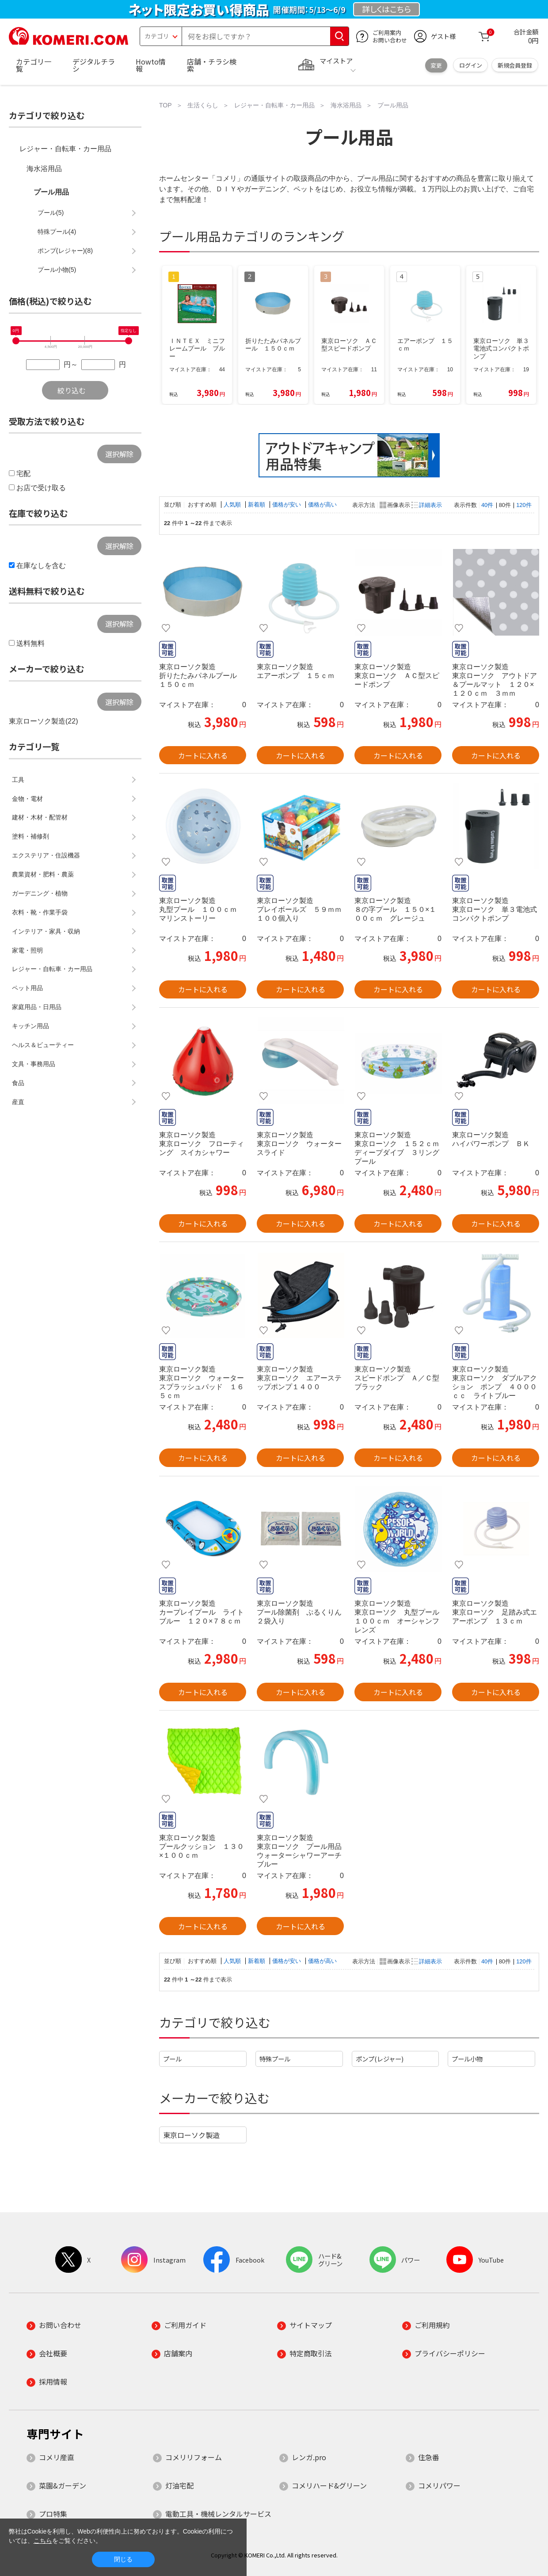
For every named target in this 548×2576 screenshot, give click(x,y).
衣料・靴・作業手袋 (40, 912)
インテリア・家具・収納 (46, 931)
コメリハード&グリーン (329, 2485)
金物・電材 (27, 798)
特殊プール (274, 2058)
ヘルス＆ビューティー (43, 1044)
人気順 (233, 504)
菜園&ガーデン (62, 2485)
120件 (523, 505)
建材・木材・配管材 (40, 817)
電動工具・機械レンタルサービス (218, 2513)
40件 (487, 505)
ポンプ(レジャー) (379, 2058)
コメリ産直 (56, 2457)
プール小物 (467, 2058)
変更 (436, 65)
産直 (18, 1101)
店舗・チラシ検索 (211, 65)
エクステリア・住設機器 (46, 855)
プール (172, 2058)
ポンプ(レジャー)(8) (65, 250)
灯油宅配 (179, 2485)
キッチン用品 (30, 1025)
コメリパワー (439, 2485)
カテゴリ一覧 (33, 65)
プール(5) (51, 212)
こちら (43, 2540)
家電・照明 (27, 950)
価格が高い (322, 504)
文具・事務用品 (33, 1063)
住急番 (428, 2457)
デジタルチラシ (93, 65)
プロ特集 (53, 2513)
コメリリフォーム (193, 2457)
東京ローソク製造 (191, 2135)
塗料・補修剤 (30, 836)
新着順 (257, 504)
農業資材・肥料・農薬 (43, 874)
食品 (18, 1082)
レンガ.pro (309, 2457)
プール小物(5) (57, 269)
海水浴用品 (44, 168)
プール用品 (51, 192)
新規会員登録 (515, 65)
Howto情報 (151, 65)
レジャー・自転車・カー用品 (65, 148)
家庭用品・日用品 (36, 1006)
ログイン (470, 65)
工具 (18, 779)
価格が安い (287, 504)
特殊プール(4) (57, 231)
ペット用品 (27, 987)
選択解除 (119, 454)
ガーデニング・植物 (40, 893)
